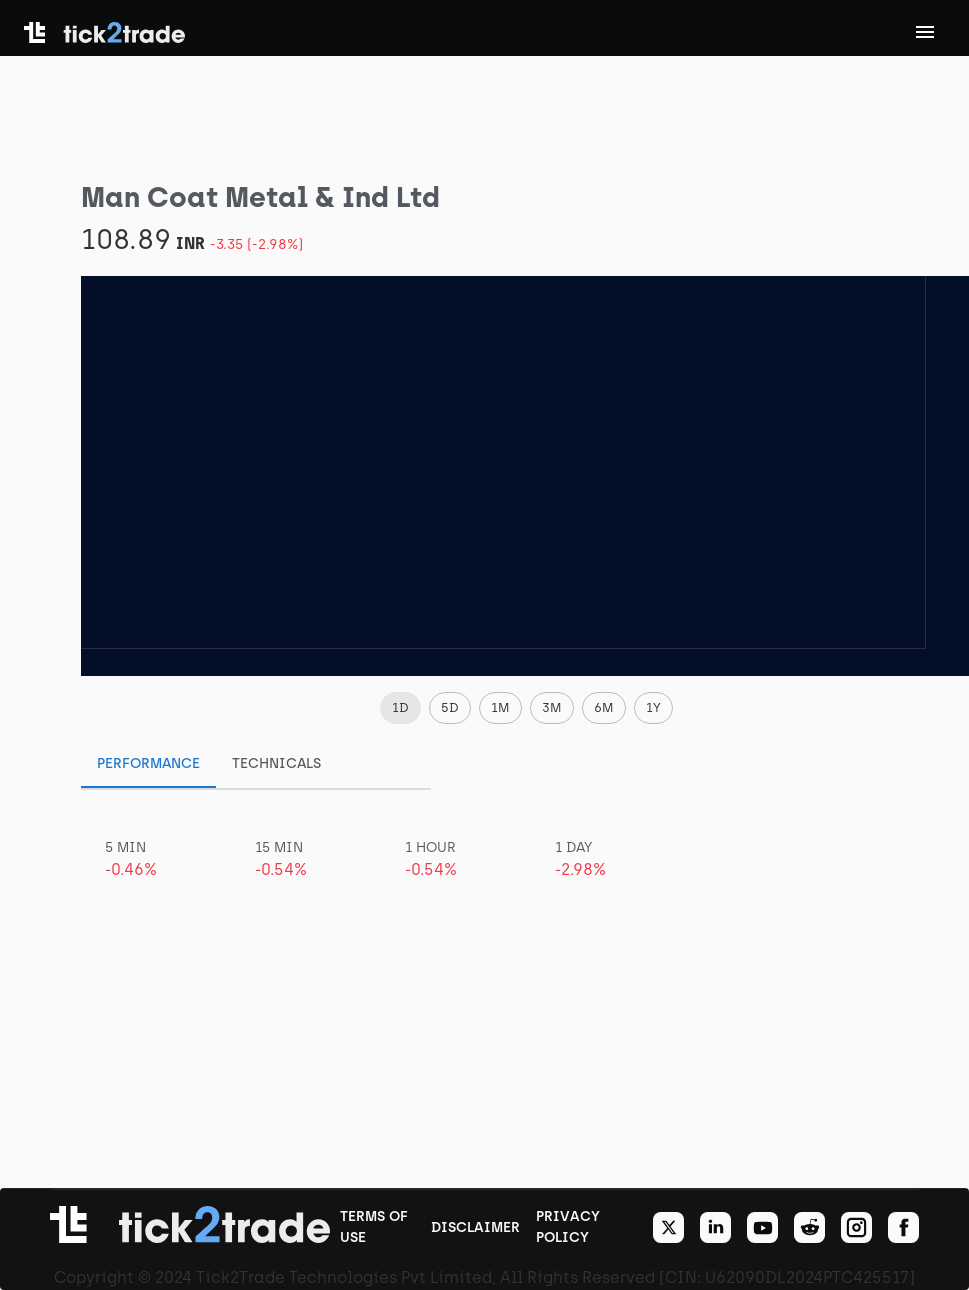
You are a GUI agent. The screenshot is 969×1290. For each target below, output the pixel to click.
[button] (400, 708)
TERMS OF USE (374, 1227)
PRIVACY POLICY (568, 1227)
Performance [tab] (148, 764)
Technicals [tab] (276, 764)
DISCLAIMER (475, 1227)
